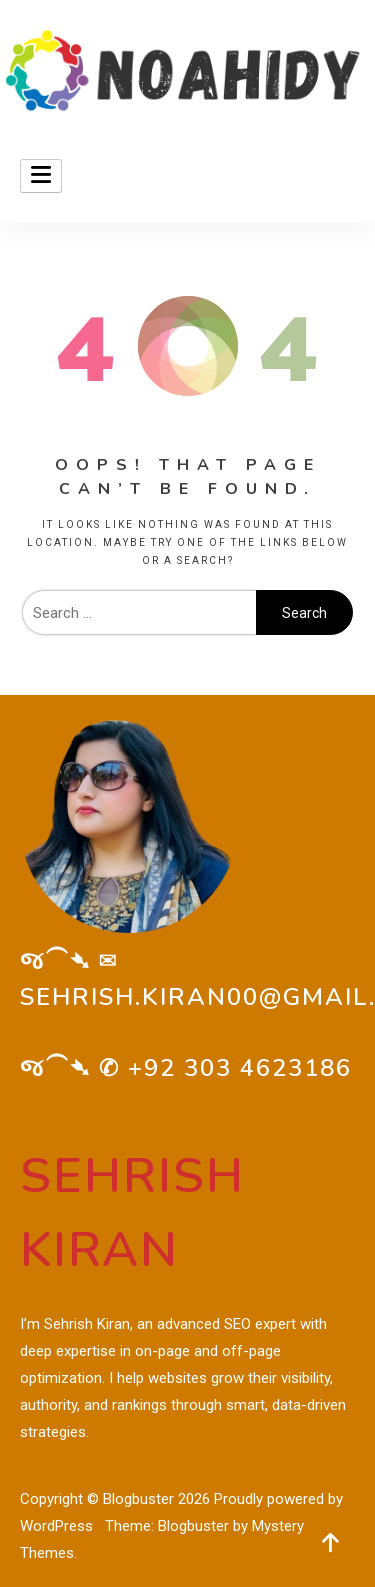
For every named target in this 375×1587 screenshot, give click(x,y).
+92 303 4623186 (240, 1068)
